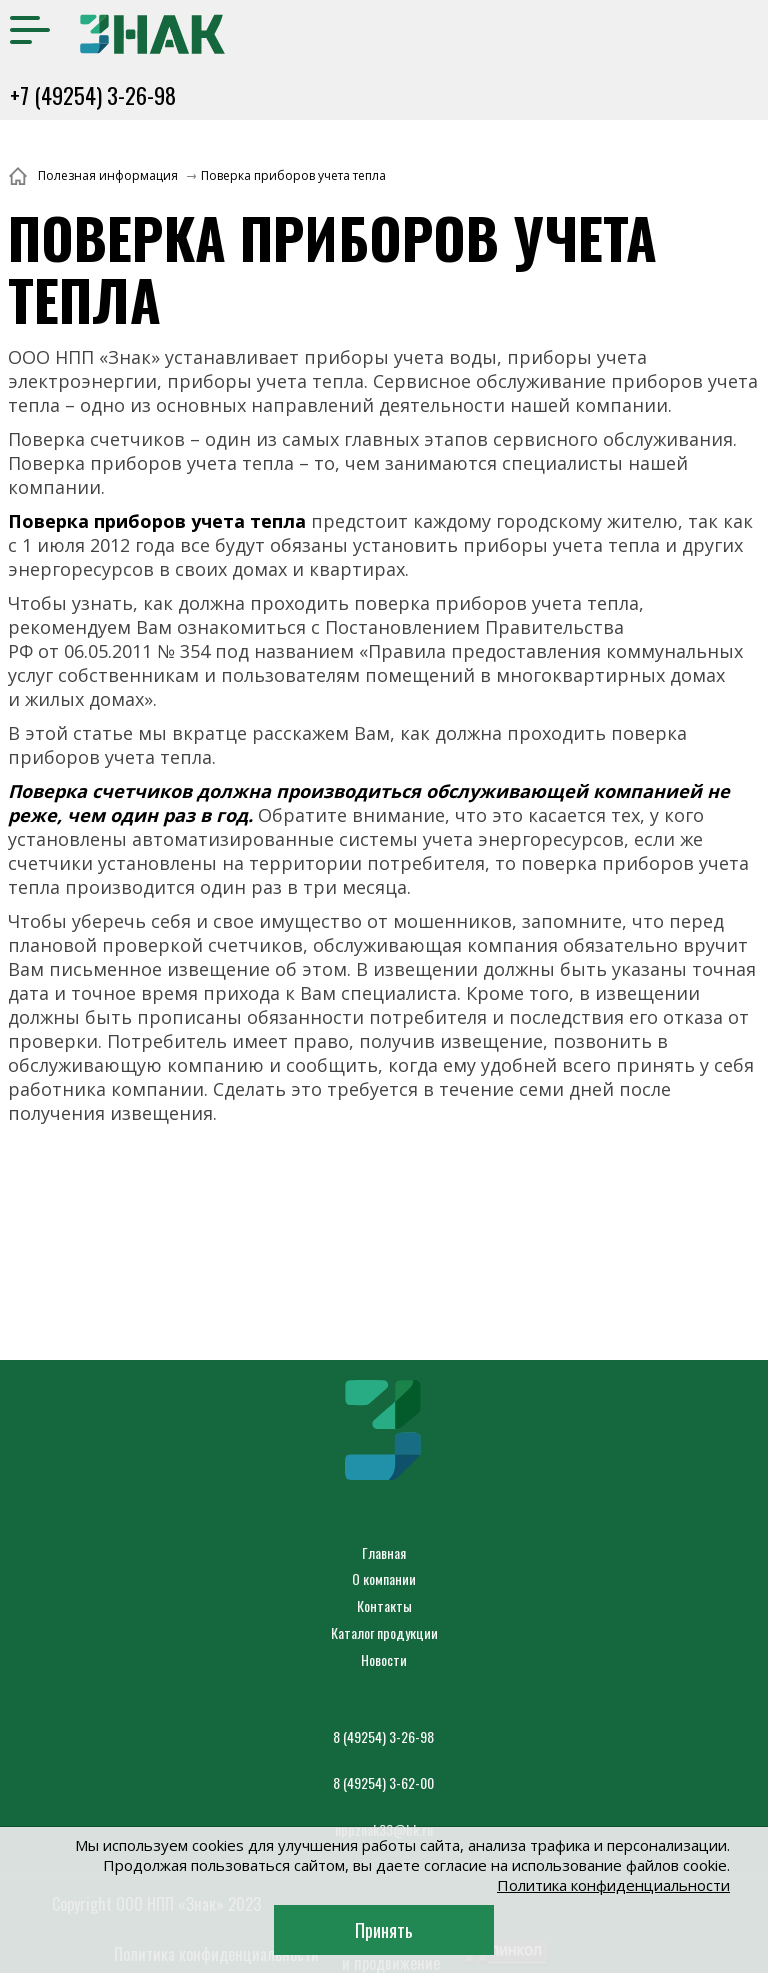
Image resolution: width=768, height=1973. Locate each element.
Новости (384, 1659)
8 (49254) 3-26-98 (383, 1736)
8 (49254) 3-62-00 (383, 1782)
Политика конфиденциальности (613, 1885)
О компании (384, 1578)
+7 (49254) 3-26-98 (93, 95)
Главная (384, 1552)
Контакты (384, 1605)
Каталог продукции (384, 1632)
